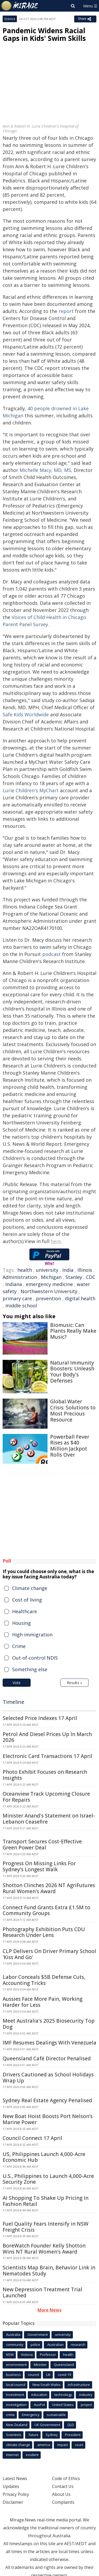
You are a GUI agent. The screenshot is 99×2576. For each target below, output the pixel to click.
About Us (61, 2494)
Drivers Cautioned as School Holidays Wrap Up (48, 2077)
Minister (40, 2364)
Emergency (31, 2414)
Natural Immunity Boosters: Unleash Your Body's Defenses (72, 1371)
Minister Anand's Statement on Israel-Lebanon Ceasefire (49, 1818)
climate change (18, 2444)
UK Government (47, 2424)
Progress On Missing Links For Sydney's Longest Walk (39, 1866)
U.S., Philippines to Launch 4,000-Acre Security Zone (48, 2179)
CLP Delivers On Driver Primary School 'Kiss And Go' (49, 1954)
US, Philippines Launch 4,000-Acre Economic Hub (44, 2157)
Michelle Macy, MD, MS (45, 470)
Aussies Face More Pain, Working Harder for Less (42, 2001)
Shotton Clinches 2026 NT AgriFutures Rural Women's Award (49, 1888)
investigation (16, 2404)
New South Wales (46, 2384)
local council (15, 2384)
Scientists (13, 2434)
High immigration (32, 1634)
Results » (74, 1682)
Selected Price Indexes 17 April (40, 1718)
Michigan (51, 1277)
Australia (13, 2334)
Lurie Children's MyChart (31, 790)
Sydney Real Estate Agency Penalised (47, 2100)
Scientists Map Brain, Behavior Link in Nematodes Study (49, 2270)
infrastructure (79, 2384)
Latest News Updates (15, 2482)
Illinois (84, 1270)
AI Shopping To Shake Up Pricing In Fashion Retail (45, 2201)
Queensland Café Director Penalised (47, 2058)
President (73, 2434)
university (47, 1270)
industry (85, 2394)
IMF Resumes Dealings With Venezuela (49, 2042)
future (34, 2434)
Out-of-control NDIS (35, 1658)
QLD (70, 2424)
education (39, 2394)
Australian (55, 2344)
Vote (17, 1682)
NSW (10, 2354)
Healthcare (24, 1611)
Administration (20, 1277)
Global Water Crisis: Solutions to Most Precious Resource (73, 1410)
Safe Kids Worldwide (26, 714)
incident (32, 2454)
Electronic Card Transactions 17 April (47, 1756)
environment (16, 2364)
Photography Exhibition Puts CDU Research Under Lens (44, 1932)
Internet (12, 2454)
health (24, 1270)
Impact (62, 2444)
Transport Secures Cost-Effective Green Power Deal (42, 1844)
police (35, 2344)
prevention (48, 1298)
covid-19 (64, 2374)
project (86, 2404)
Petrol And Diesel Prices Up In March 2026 (47, 1737)
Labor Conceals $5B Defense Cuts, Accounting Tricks (44, 1980)
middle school (21, 1305)
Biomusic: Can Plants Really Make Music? (73, 1331)
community (14, 2344)
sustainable (56, 2414)
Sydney (52, 2434)
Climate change (29, 1588)
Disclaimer (13, 2502)
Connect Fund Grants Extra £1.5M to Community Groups (46, 1910)
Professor (48, 2354)
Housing (21, 1623)
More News (49, 2310)
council (33, 2374)
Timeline (13, 1701)
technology (63, 2394)
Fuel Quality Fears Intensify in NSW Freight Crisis (45, 2226)
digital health (80, 1298)
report (66, 311)
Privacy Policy (16, 2494)
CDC (90, 1277)
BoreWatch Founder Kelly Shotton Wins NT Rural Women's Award (44, 2248)
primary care (17, 1298)
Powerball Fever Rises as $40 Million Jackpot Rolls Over (69, 1445)
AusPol (39, 2404)
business (13, 2374)
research (78, 2344)
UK (48, 2374)
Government (37, 2334)
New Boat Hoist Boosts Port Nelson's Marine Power (48, 2119)
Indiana (13, 1284)
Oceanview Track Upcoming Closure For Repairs (46, 1796)
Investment (15, 2394)
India (67, 1270)
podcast (51, 954)
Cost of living (27, 1600)
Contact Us (63, 2486)
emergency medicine (49, 1284)
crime (10, 2414)
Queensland (64, 2364)
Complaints (63, 2502)
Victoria (27, 2354)
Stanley (73, 1277)
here (56, 1241)
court (79, 2444)
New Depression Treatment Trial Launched (42, 2292)
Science (9, 19)
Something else (29, 1669)
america (43, 2444)
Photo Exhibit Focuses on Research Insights (45, 1774)
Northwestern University (49, 1291)
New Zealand (16, 2424)
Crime (19, 1646)
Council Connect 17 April (32, 2138)
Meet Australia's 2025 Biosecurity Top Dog (49, 2023)
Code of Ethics (66, 2478)
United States (63, 2404)
